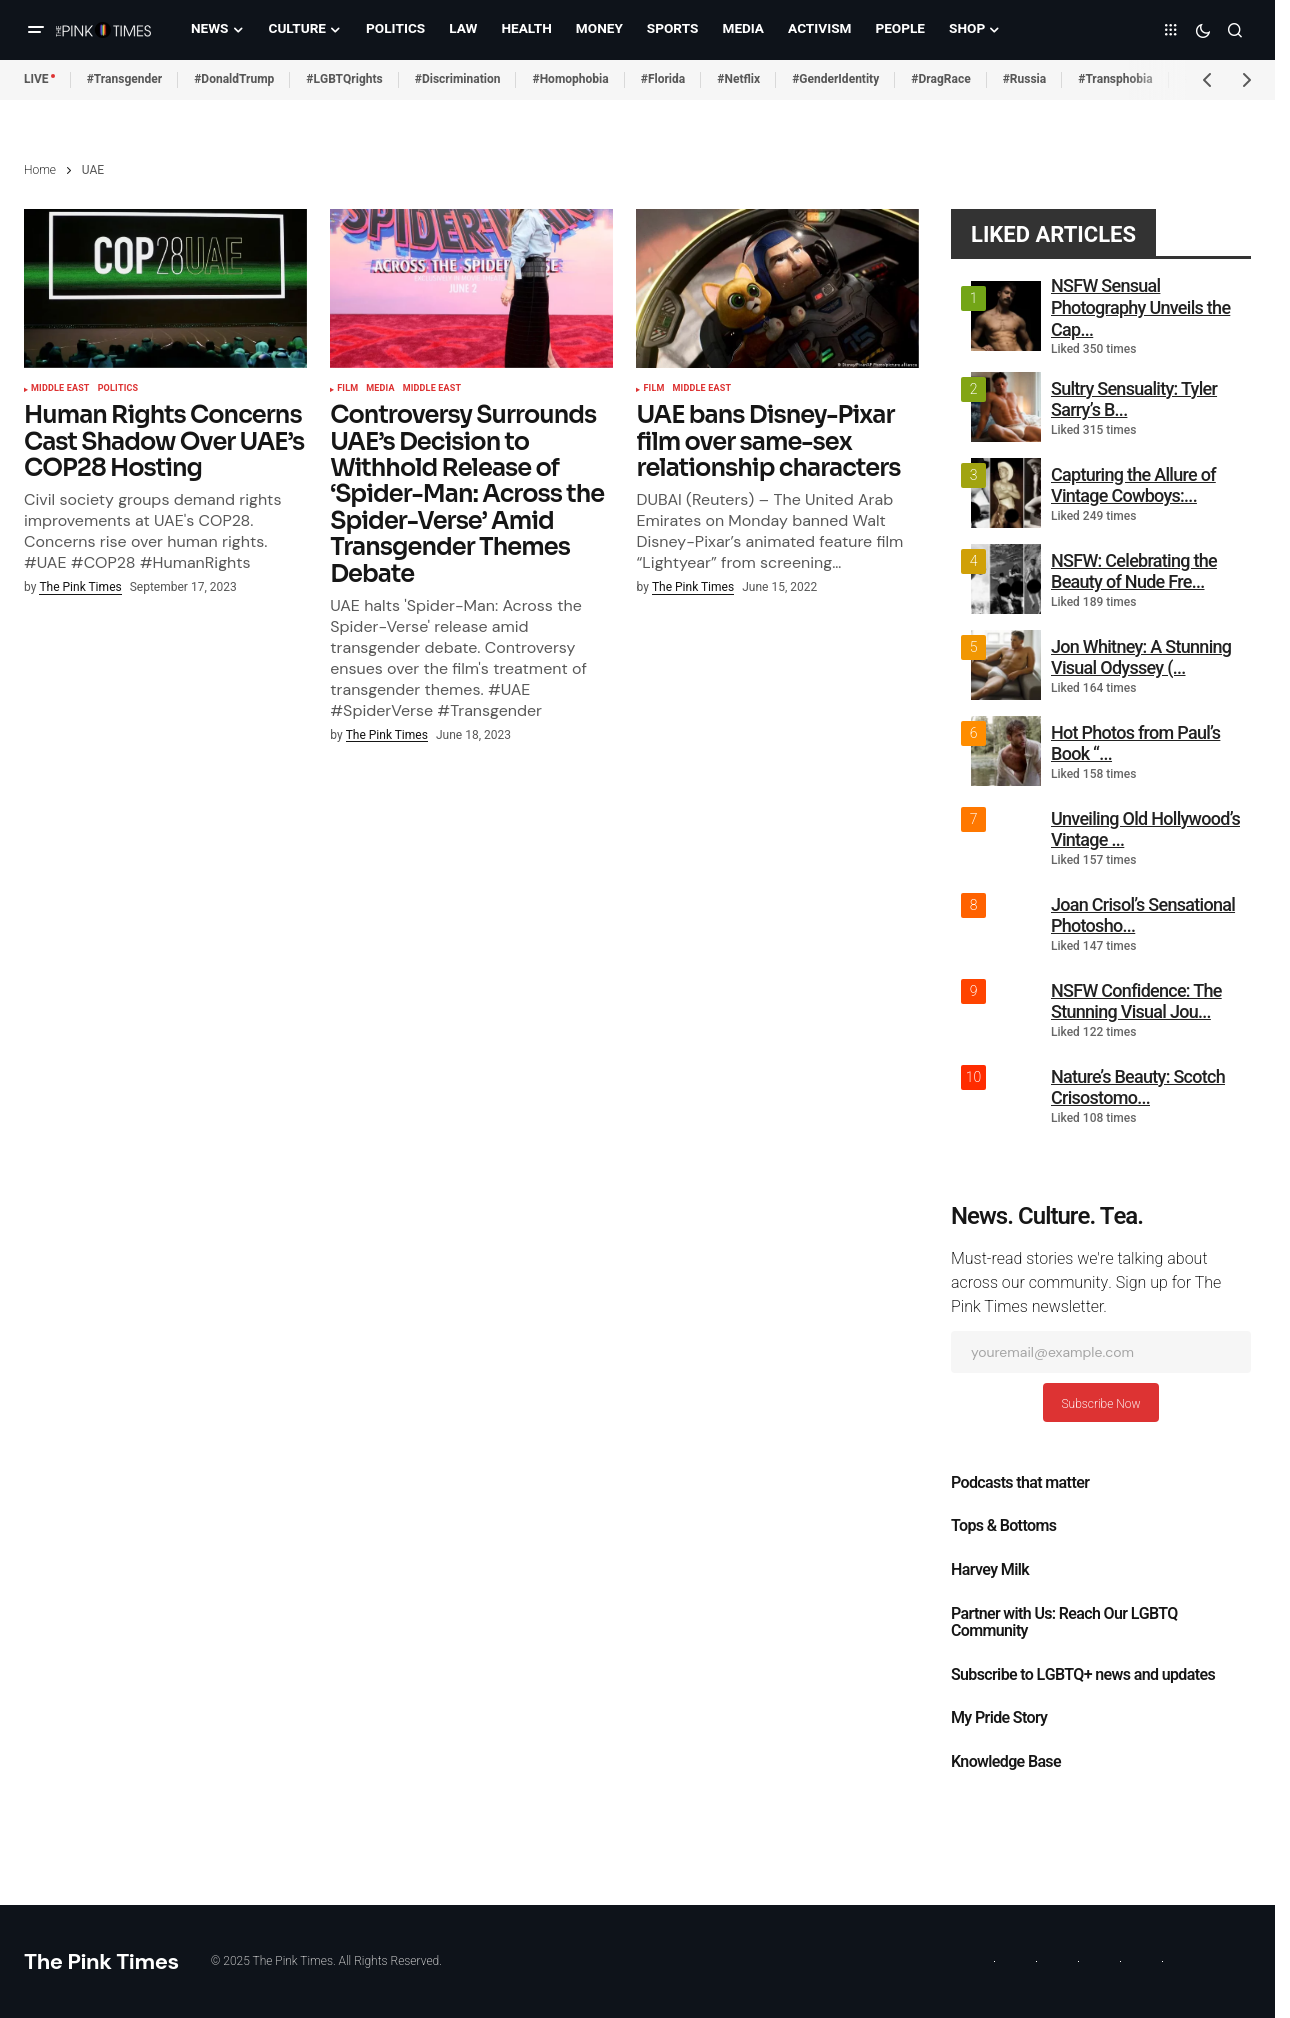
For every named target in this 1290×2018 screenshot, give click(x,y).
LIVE (36, 79)
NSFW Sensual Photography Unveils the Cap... (1140, 307)
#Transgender (125, 79)
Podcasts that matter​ (1020, 1483)
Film (347, 389)
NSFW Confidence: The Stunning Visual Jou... (1136, 1001)
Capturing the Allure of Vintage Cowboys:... (1133, 485)
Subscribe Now (1100, 1404)
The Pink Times (101, 1961)
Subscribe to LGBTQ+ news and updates (1083, 1675)
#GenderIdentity (835, 79)
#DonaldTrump (234, 79)
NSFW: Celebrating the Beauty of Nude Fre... (1134, 571)
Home (40, 170)
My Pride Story (999, 1718)
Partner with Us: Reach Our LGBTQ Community (1064, 1623)
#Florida (663, 79)
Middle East (60, 389)
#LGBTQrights (344, 79)
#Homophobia (570, 79)
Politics (118, 389)
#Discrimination (458, 79)
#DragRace (940, 79)
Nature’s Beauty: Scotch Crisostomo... (1138, 1087)
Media (380, 389)
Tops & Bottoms (1003, 1526)
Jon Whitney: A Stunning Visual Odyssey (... (1141, 657)
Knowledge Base (1006, 1762)
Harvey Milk (990, 1570)
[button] (36, 30)
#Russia (1025, 79)
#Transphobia (1115, 79)
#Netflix (738, 79)
